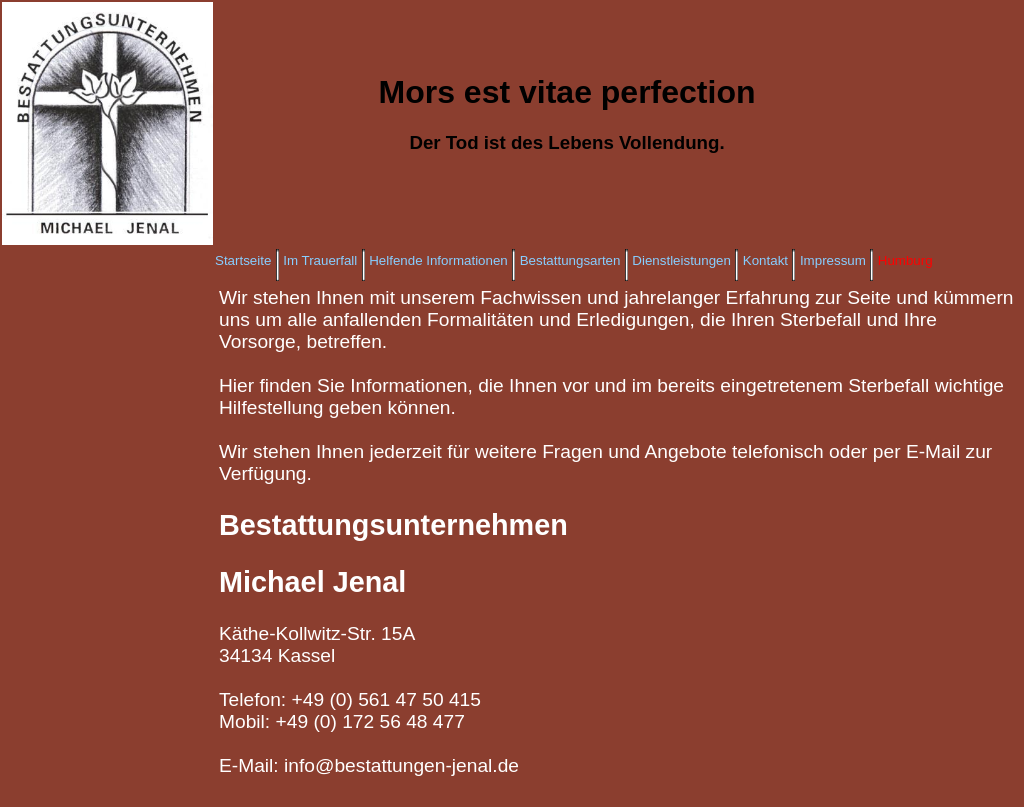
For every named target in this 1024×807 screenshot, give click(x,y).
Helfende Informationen (438, 260)
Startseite (243, 260)
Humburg (905, 260)
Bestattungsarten (570, 260)
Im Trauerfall (320, 260)
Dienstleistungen (681, 260)
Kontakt (765, 260)
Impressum (833, 260)
